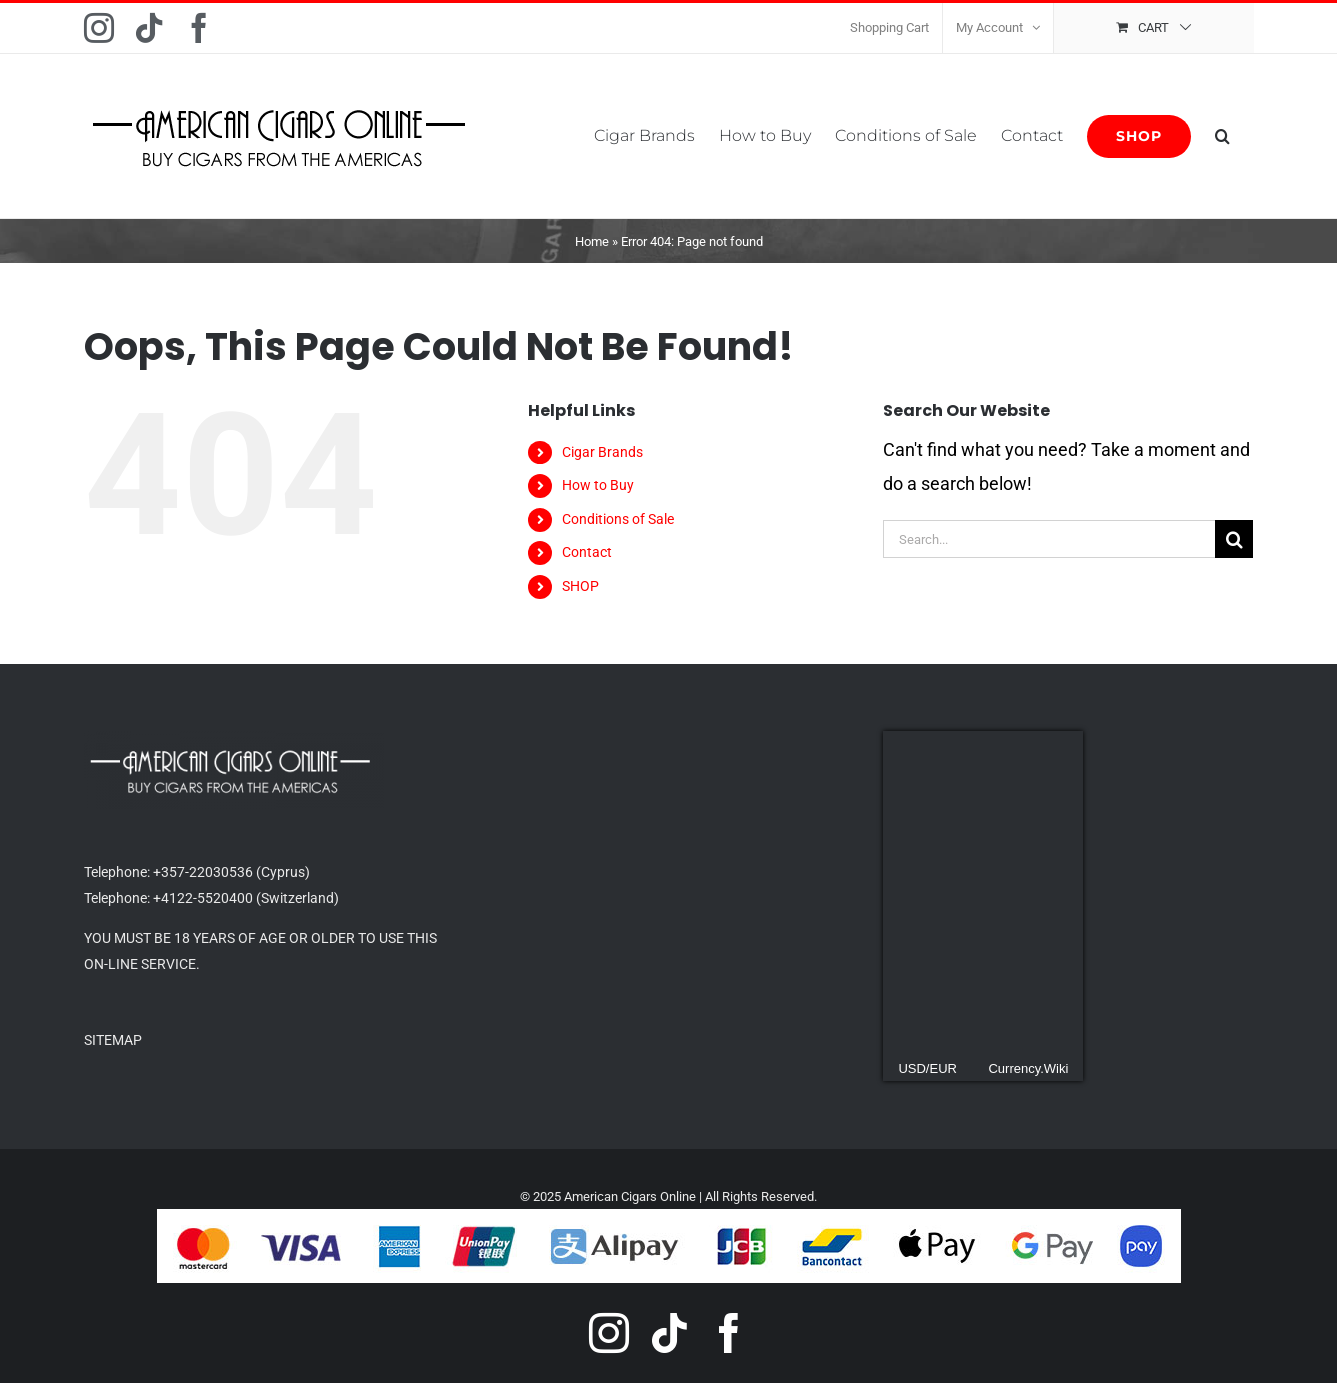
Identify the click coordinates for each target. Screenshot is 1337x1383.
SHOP (580, 586)
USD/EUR (927, 1068)
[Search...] (1049, 539)
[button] (1222, 136)
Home (592, 241)
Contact (587, 552)
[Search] (1234, 539)
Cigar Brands (602, 452)
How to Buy (598, 485)
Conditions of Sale (618, 519)
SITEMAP (113, 1040)
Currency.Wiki (1028, 1068)
